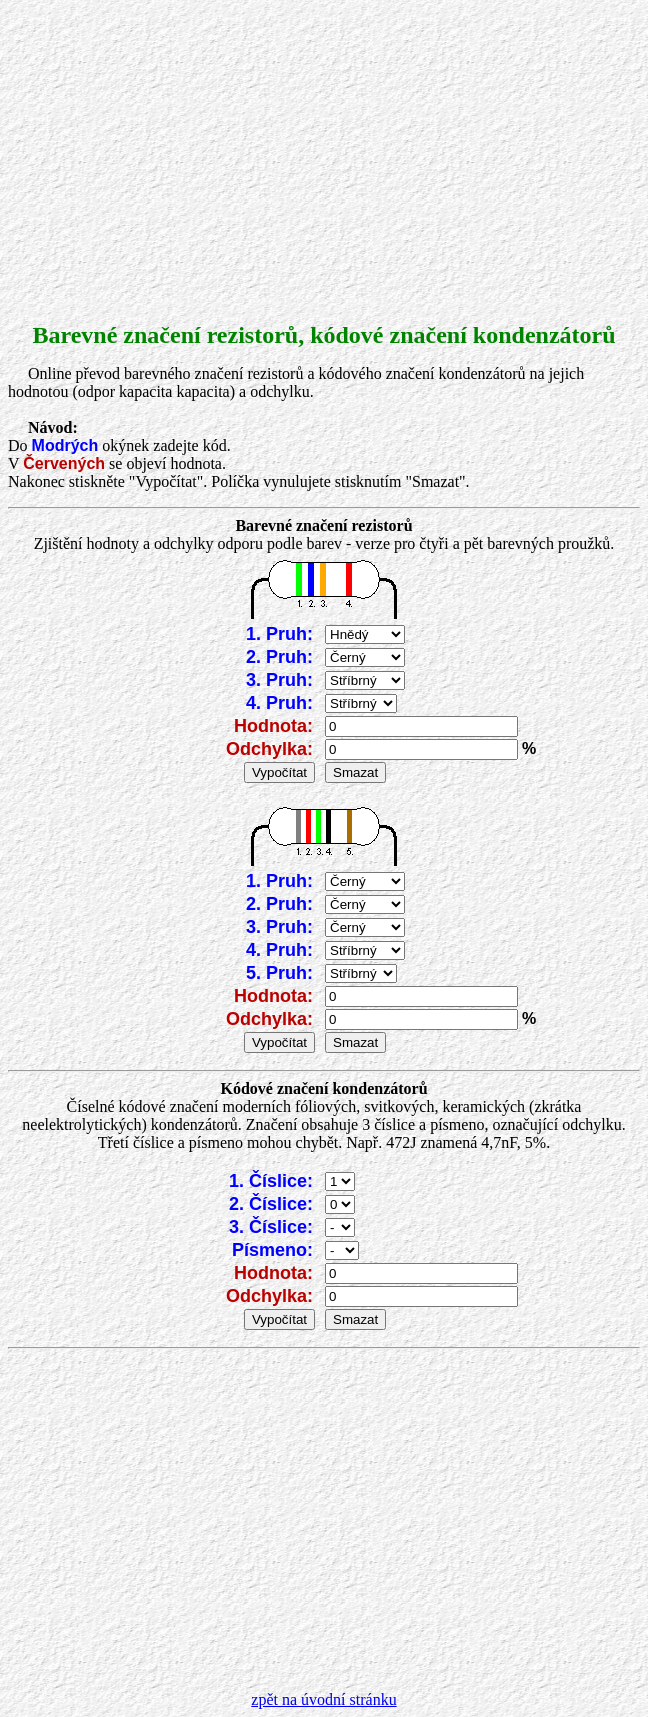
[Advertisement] (324, 148)
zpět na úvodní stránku (323, 1699)
